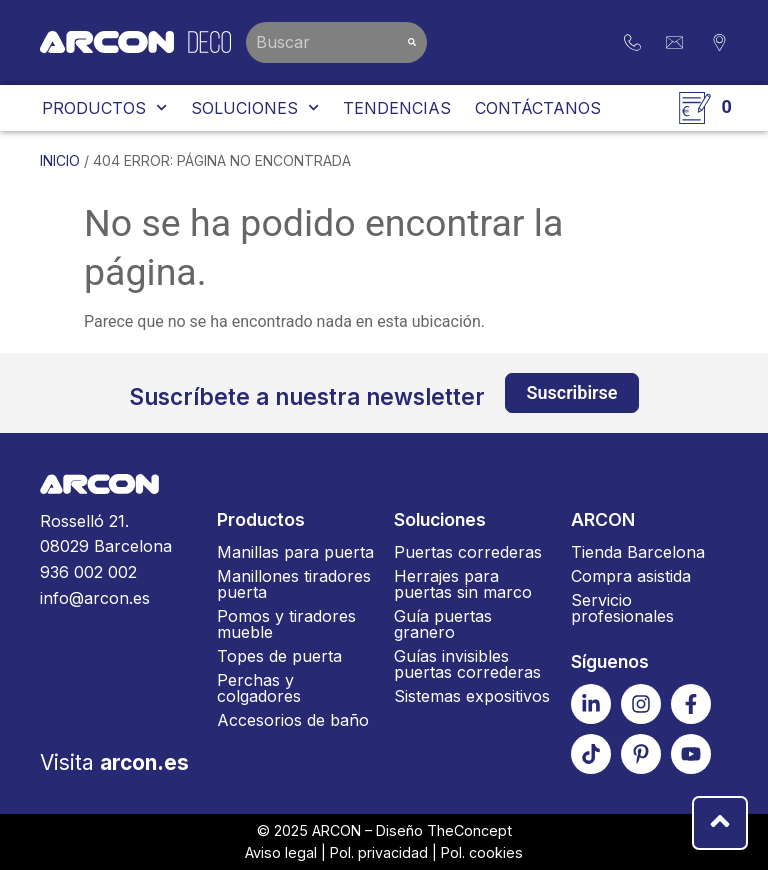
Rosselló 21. (118, 535)
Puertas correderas (468, 552)
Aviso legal (281, 852)
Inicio (60, 160)
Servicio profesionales (622, 608)
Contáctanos (538, 108)
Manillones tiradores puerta (294, 584)
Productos (104, 107)
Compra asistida (631, 576)
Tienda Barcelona (638, 552)
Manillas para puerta (295, 552)
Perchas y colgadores (259, 688)
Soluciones (255, 107)
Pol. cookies (482, 852)
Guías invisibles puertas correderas (467, 664)
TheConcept (469, 830)
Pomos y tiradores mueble (286, 624)
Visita (114, 762)
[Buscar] (412, 42)
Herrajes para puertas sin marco (463, 584)
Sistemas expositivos (472, 696)
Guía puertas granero (443, 624)
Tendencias (397, 108)
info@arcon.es (95, 598)
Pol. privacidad (379, 852)
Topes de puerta (279, 656)
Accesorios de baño (293, 720)
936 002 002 (88, 572)
